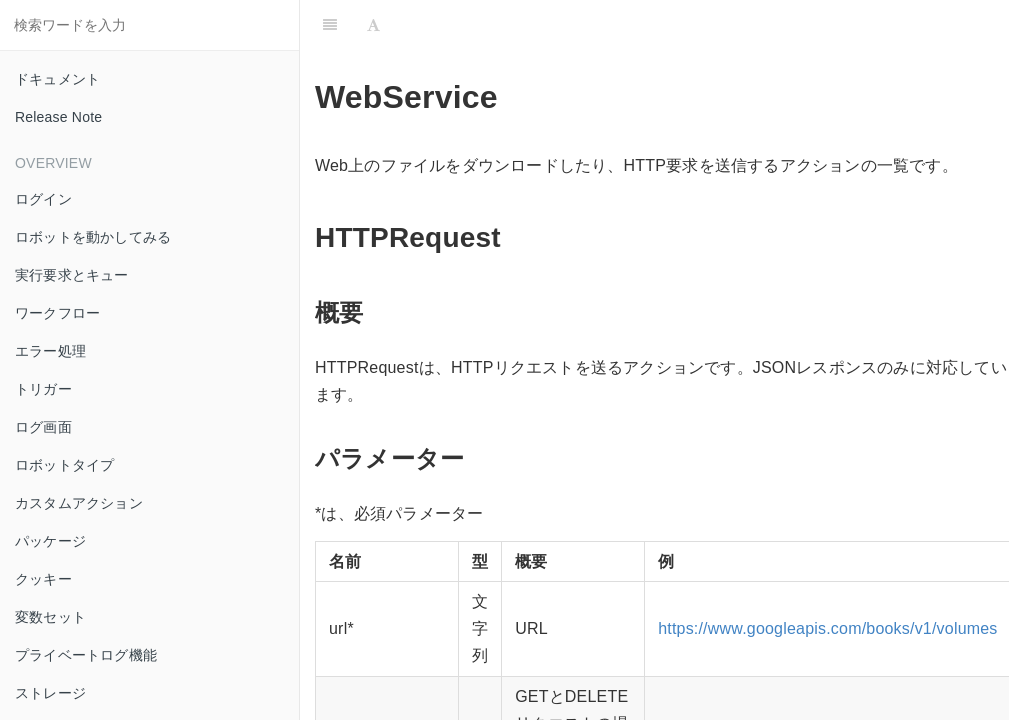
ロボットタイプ (64, 465)
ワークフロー (57, 313)
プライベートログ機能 (86, 655)
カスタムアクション (79, 503)
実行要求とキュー (72, 275)
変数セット (50, 617)
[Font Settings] (373, 25)
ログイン (43, 199)
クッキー (43, 579)
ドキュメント (57, 79)
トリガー (43, 389)
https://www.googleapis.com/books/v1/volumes (827, 628)
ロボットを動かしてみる (93, 237)
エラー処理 (50, 351)
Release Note (58, 117)
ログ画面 (43, 427)
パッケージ (50, 541)
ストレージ (50, 693)
